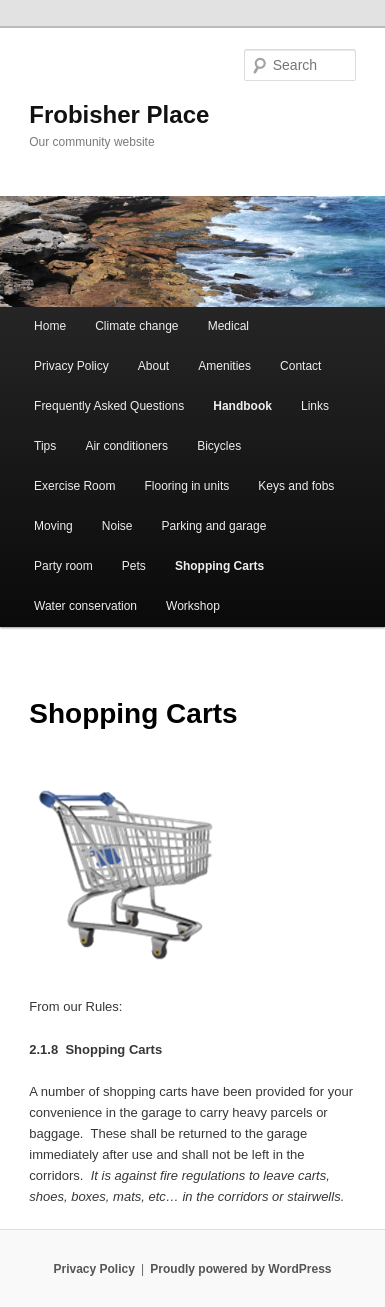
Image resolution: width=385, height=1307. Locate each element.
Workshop (193, 606)
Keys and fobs (296, 486)
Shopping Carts (219, 566)
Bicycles (219, 446)
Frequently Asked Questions (109, 406)
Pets (134, 566)
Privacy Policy (71, 366)
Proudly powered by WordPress (240, 1269)
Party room (63, 566)
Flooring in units (187, 486)
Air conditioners (126, 446)
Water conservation (85, 606)
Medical (228, 326)
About (153, 366)
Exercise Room (74, 486)
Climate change (136, 326)
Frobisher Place (119, 114)
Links (315, 406)
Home (50, 326)
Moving (53, 526)
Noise (117, 526)
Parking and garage (214, 526)
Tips (45, 446)
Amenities (224, 366)
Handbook (242, 406)
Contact (300, 366)
